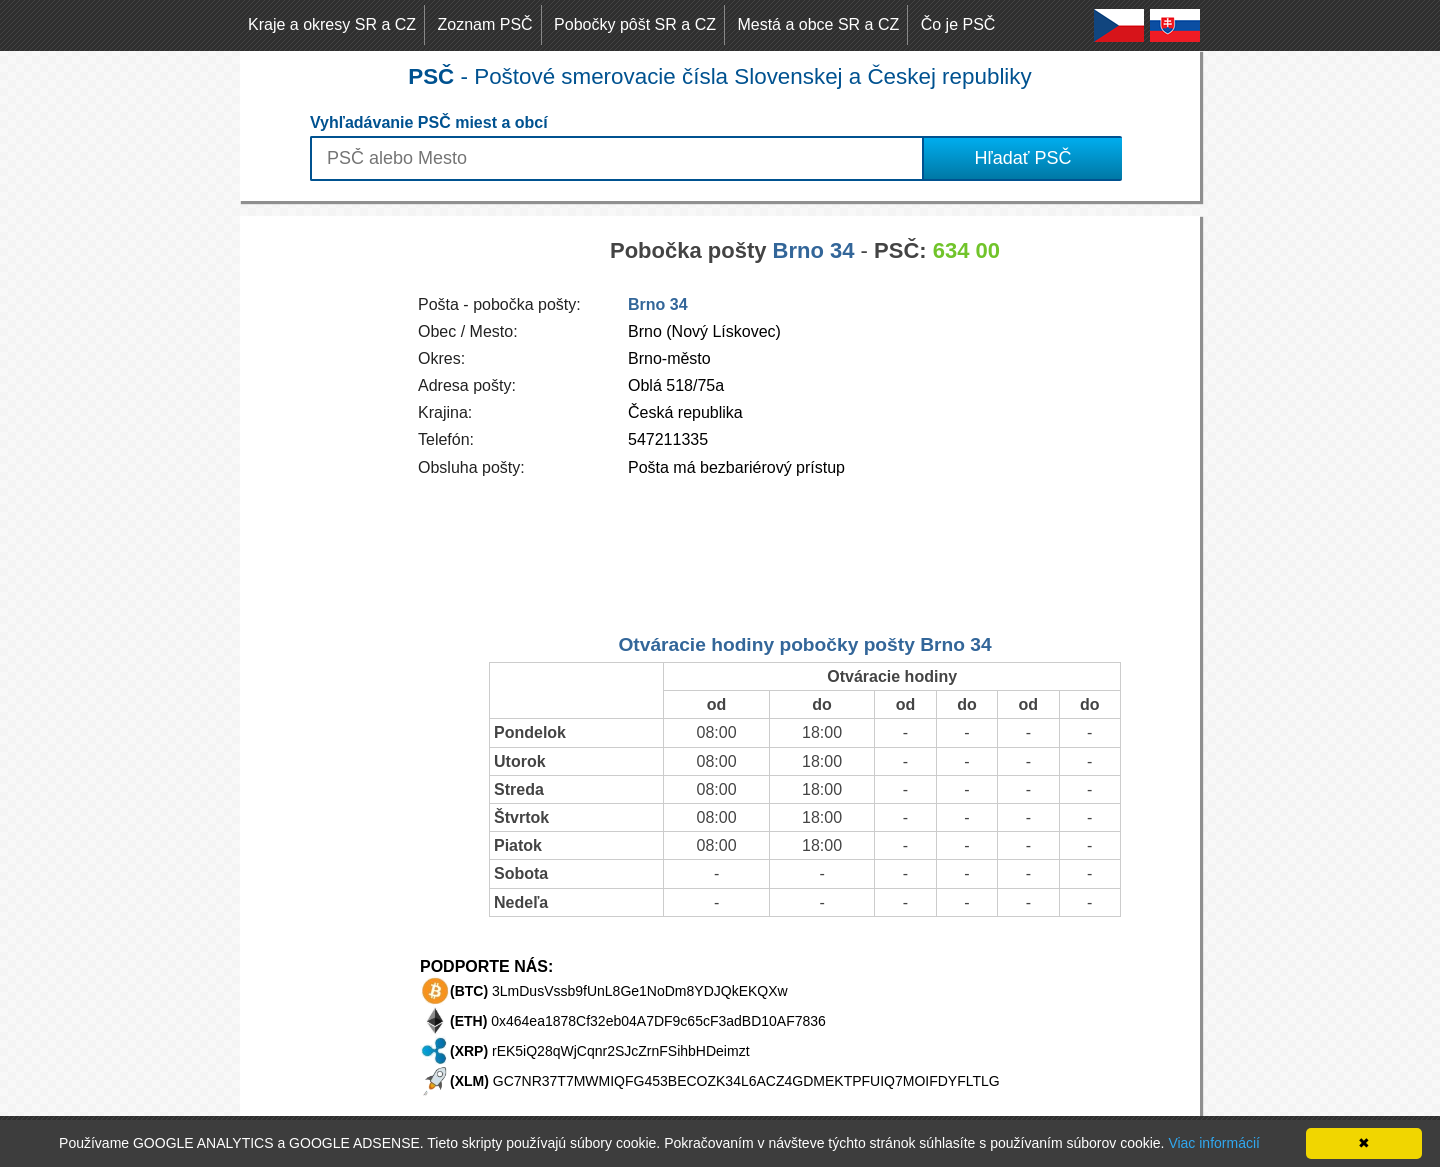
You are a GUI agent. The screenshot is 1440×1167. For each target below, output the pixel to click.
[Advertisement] (320, 516)
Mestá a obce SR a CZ (818, 24)
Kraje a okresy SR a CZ (332, 24)
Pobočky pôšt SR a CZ (635, 24)
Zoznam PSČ (485, 24)
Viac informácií (1214, 1143)
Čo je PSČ (958, 24)
